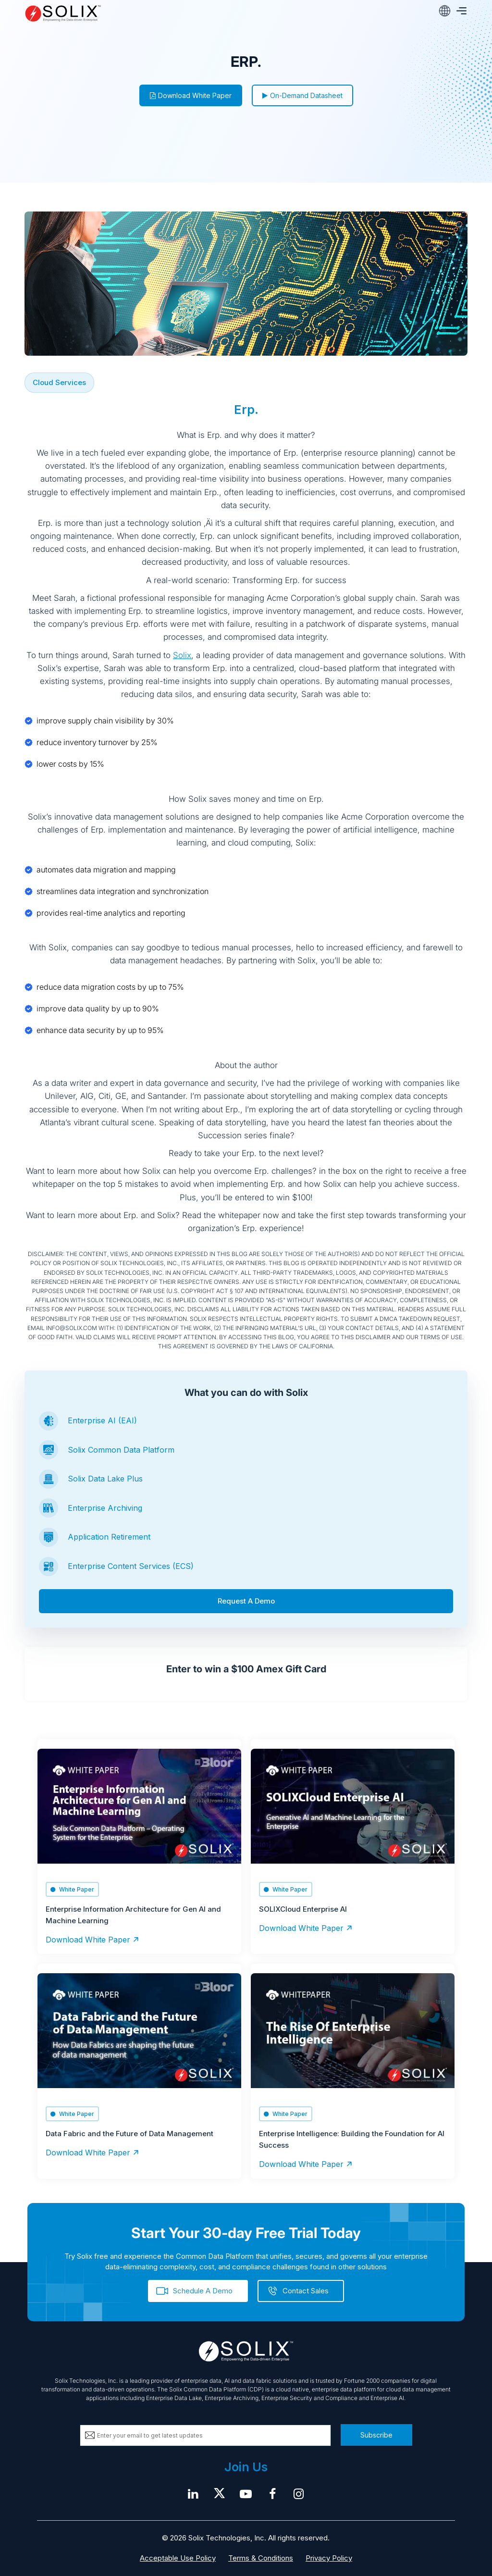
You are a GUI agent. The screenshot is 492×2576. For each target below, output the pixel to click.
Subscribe (376, 2435)
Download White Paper (191, 95)
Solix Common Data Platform (121, 1450)
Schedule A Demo (203, 2290)
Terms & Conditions (260, 2558)
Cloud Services (59, 382)
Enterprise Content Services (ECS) (131, 1566)
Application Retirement (109, 1537)
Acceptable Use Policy (178, 2558)
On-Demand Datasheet (302, 95)
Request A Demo (246, 1600)
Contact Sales (306, 2290)
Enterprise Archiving (105, 1508)
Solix (182, 655)
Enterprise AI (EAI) (102, 1420)
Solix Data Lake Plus (105, 1478)
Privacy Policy (329, 2558)
